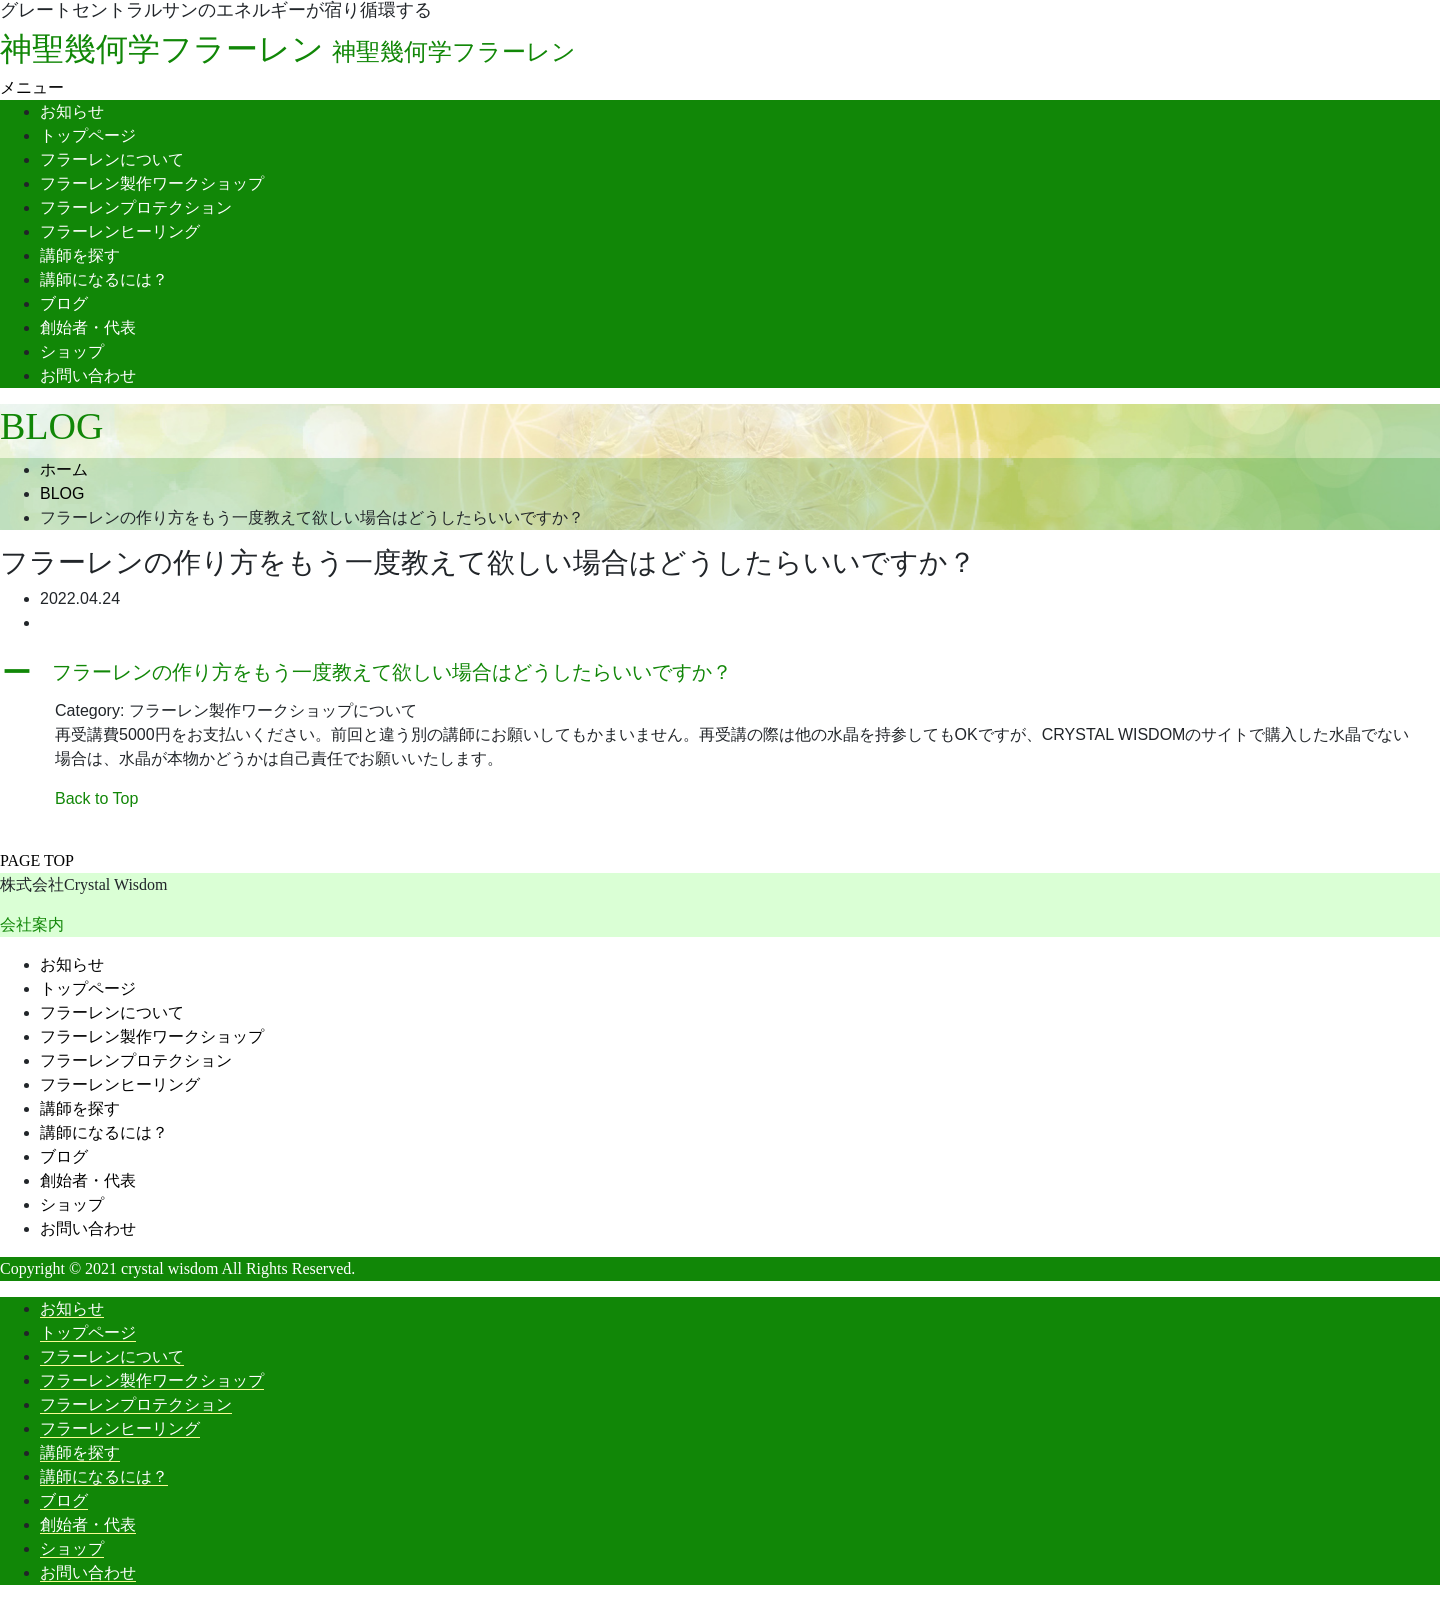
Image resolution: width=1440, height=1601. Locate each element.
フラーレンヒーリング (120, 231)
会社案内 (32, 924)
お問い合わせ (88, 375)
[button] (720, 672)
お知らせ (72, 111)
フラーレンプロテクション (136, 207)
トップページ (88, 135)
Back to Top (96, 798)
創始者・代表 (88, 327)
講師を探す (80, 255)
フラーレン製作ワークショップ (152, 183)
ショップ (72, 351)
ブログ (64, 303)
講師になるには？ (104, 279)
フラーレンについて (112, 159)
